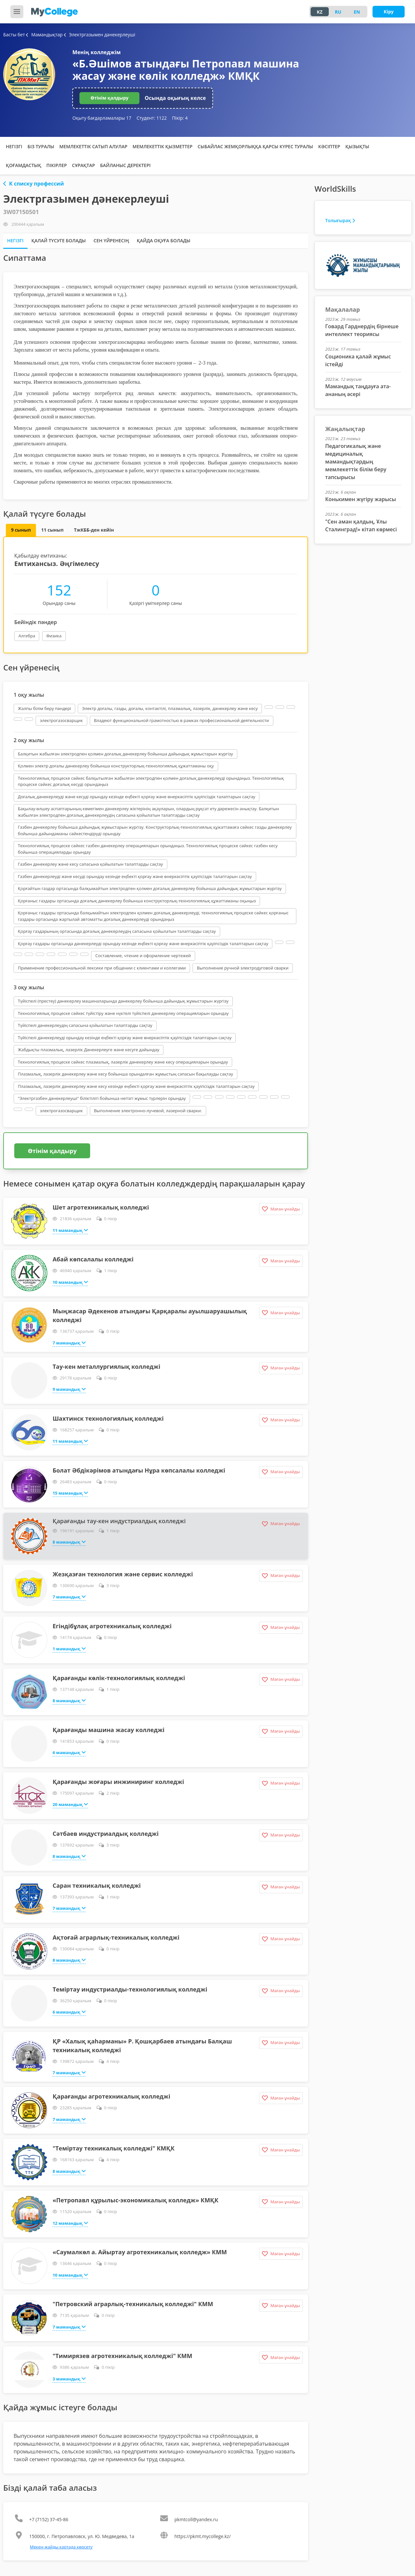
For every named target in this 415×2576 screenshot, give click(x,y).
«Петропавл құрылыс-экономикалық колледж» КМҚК (135, 2200)
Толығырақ (340, 220)
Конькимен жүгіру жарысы (360, 499)
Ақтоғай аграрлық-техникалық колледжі (116, 1937)
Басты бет (14, 34)
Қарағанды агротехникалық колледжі (111, 2096)
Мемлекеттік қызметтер (163, 146)
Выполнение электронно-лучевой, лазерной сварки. (148, 1110)
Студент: (151, 118)
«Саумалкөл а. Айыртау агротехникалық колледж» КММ (140, 2252)
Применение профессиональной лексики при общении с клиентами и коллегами (102, 968)
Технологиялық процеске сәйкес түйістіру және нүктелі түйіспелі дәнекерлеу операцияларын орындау (123, 1013)
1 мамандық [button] (69, 1648)
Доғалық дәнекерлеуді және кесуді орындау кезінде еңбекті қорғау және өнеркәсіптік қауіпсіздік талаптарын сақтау (136, 797)
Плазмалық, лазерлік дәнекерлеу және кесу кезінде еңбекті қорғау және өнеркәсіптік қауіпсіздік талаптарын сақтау (136, 1086)
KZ (319, 12)
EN (357, 12)
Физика (54, 636)
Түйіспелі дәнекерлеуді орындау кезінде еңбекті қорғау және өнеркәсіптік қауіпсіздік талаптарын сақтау (124, 1038)
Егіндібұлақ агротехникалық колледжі (112, 1626)
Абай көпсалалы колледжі (93, 1259)
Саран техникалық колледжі (97, 1885)
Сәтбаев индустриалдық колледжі (106, 1833)
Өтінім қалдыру (109, 98)
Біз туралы (41, 146)
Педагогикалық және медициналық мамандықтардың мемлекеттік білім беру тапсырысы (355, 461)
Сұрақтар (83, 165)
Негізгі (14, 146)
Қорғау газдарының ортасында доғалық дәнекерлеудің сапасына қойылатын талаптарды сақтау (117, 931)
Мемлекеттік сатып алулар (93, 146)
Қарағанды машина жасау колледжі (108, 1730)
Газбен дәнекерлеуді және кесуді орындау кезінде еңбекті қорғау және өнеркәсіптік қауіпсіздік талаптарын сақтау (135, 876)
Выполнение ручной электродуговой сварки (242, 968)
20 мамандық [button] (70, 1804)
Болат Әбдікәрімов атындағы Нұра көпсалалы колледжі (139, 1470)
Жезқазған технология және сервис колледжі (123, 1574)
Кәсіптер (329, 146)
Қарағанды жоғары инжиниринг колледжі (118, 1782)
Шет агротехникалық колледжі (101, 1207)
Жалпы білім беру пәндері (44, 708)
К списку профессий (33, 183)
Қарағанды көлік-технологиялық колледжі (119, 1678)
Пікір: (179, 118)
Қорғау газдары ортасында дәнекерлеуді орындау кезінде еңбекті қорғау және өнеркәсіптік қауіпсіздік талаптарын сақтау (143, 943)
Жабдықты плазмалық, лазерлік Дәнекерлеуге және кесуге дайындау (88, 1050)
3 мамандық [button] (69, 2378)
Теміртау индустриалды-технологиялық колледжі (130, 1989)
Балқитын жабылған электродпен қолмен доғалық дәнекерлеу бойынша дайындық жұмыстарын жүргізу (125, 754)
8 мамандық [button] (69, 1542)
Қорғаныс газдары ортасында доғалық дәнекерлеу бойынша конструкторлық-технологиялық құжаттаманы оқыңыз (137, 901)
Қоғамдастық (23, 165)
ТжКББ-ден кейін (94, 530)
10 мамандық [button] (70, 1282)
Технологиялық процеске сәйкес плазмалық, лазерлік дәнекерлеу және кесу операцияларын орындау (123, 1062)
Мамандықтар (45, 34)
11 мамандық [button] (70, 1230)
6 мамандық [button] (69, 1752)
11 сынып (52, 530)
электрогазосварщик (61, 720)
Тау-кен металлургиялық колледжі (106, 1366)
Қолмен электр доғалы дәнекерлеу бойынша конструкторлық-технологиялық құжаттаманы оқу (116, 766)
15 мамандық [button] (70, 1493)
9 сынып (21, 530)
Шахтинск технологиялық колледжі (108, 1418)
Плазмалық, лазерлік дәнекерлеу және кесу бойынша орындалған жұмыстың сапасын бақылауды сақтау (125, 1074)
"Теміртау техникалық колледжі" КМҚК (113, 2148)
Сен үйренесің (111, 240)
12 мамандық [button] (70, 2223)
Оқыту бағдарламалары (101, 118)
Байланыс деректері (125, 165)
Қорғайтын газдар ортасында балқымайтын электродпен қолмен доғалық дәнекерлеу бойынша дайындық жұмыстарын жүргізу (150, 888)
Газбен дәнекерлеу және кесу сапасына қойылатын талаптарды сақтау (90, 864)
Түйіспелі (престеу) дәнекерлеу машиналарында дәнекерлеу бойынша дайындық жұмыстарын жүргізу (123, 1001)
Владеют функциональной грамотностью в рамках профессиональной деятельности (181, 720)
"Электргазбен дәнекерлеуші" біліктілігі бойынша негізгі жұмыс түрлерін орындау (102, 1098)
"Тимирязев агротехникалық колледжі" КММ (122, 2356)
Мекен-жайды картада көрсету (61, 2547)
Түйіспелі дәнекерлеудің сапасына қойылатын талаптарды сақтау (85, 1025)
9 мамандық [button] (69, 1389)
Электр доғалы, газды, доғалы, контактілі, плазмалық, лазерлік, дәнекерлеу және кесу (169, 708)
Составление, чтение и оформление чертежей (143, 955)
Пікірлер (56, 165)
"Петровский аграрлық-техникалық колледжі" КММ (133, 2304)
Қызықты (357, 146)
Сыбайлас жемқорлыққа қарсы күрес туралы (255, 146)
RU (338, 12)
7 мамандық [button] (69, 1342)
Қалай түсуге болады (58, 240)
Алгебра (26, 636)
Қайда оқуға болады (163, 240)
